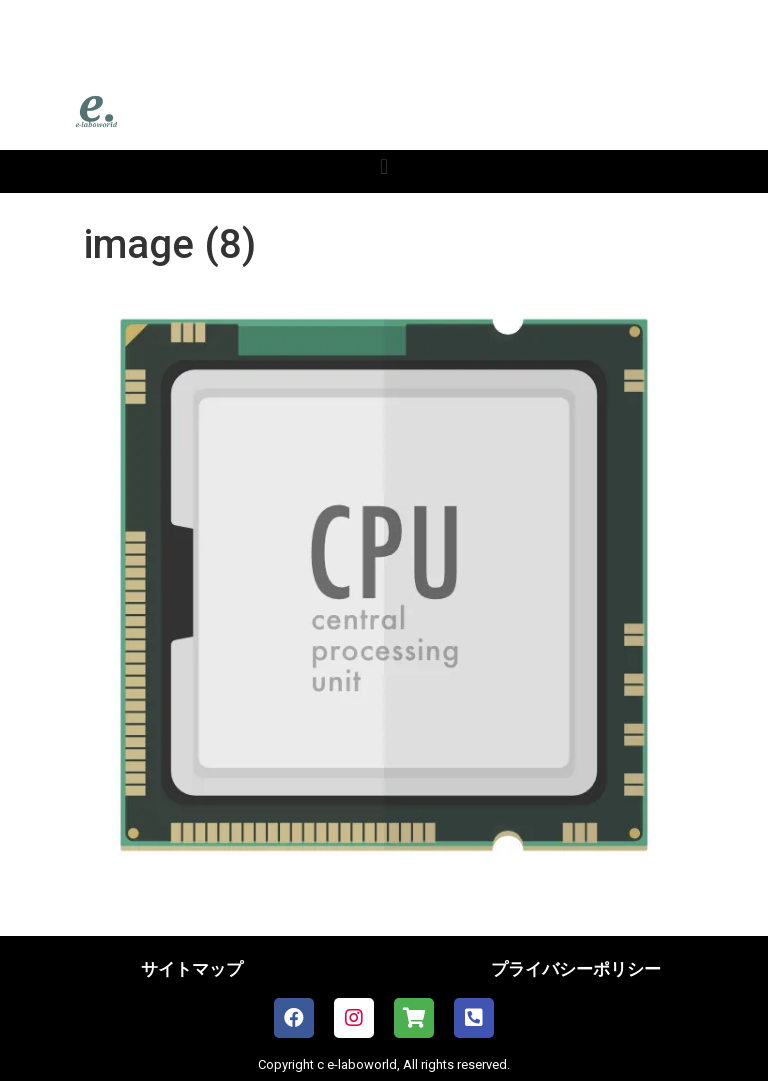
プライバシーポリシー (576, 969)
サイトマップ (192, 969)
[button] (383, 166)
